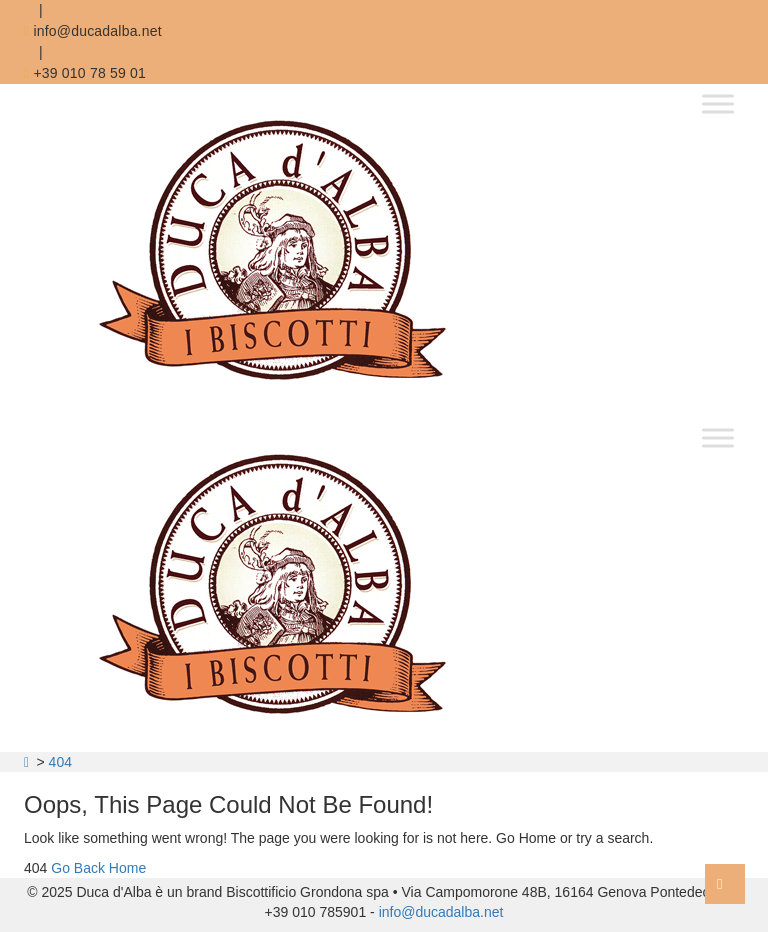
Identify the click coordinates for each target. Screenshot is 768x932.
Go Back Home (98, 868)
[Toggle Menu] (718, 103)
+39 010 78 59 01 (85, 73)
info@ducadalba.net (93, 31)
